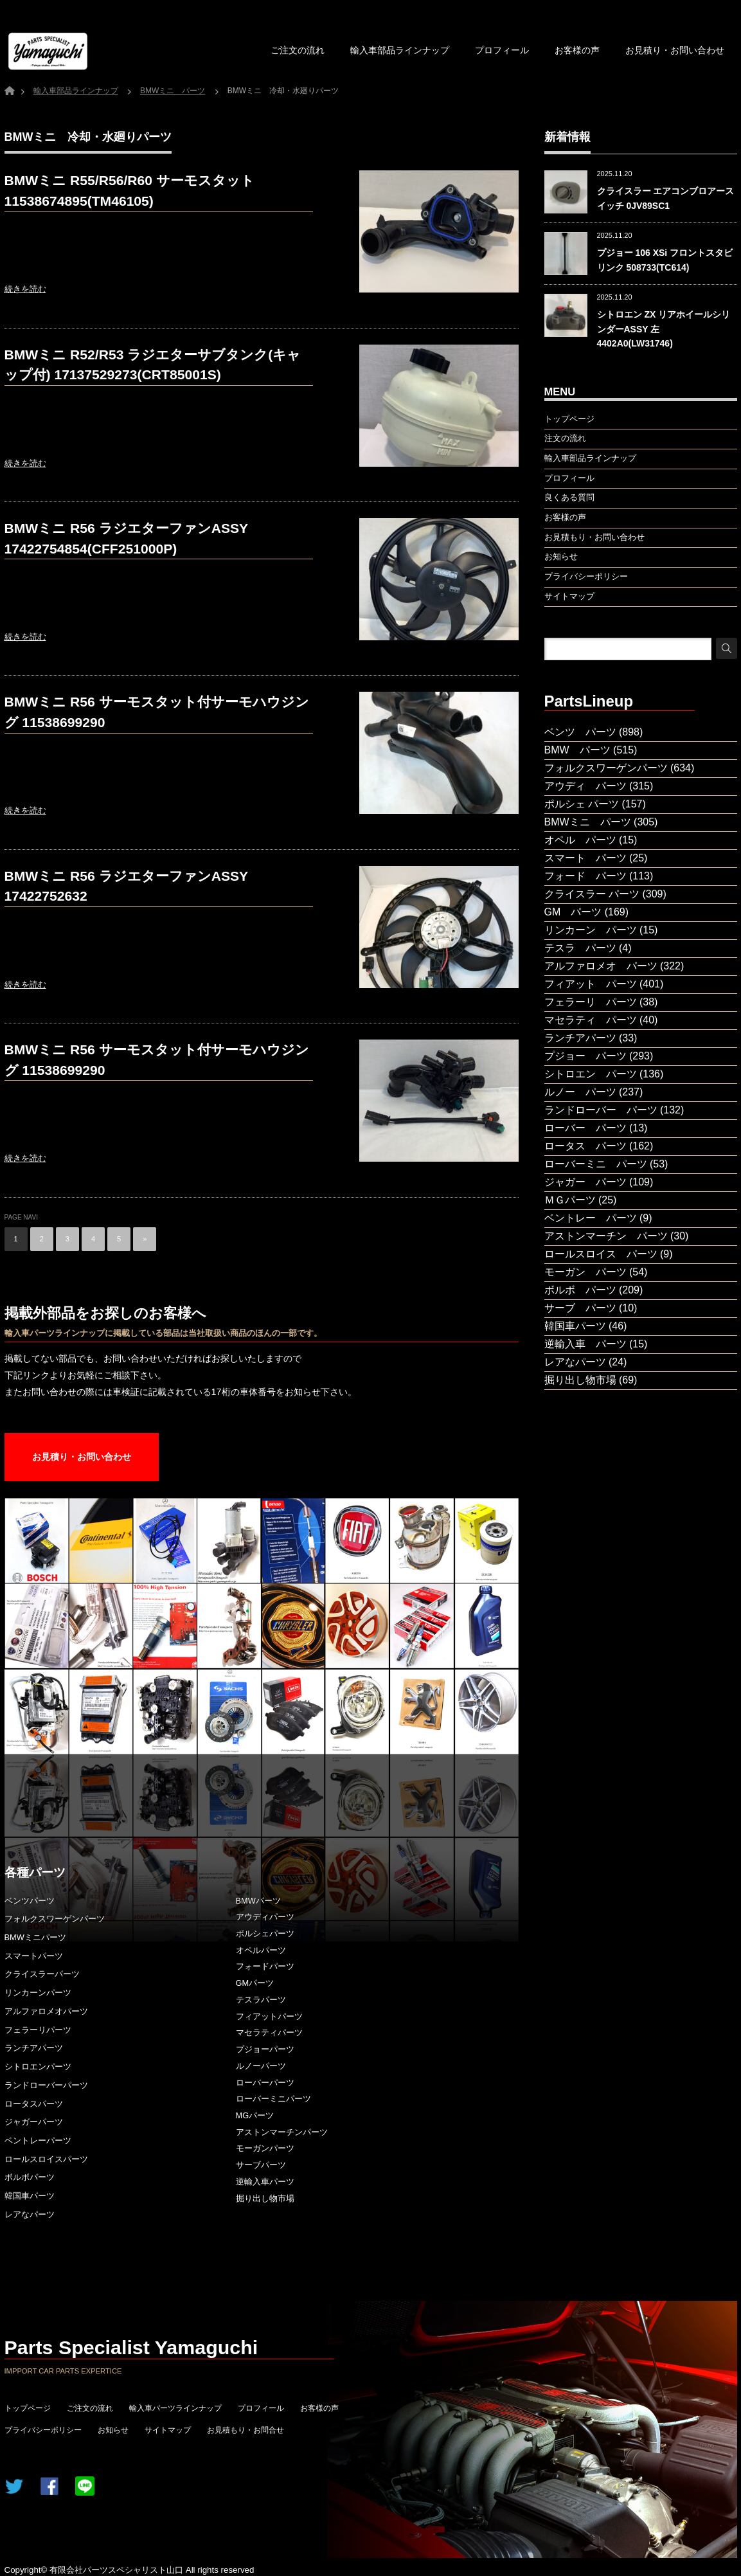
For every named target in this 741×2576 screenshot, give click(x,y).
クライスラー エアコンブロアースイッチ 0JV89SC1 (666, 198)
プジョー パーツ (585, 1055)
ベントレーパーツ (37, 2140)
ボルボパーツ (29, 2177)
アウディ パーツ (585, 785)
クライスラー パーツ (591, 893)
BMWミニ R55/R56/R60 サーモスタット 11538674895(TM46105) (129, 190)
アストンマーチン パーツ (606, 1235)
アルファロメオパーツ (46, 2011)
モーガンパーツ (265, 2148)
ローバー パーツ (585, 1127)
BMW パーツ (577, 749)
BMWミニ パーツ (587, 821)
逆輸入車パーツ (265, 2181)
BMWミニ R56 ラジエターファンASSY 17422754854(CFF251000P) (126, 538)
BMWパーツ (258, 1900)
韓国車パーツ (29, 2196)
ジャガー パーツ (585, 1181)
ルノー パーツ (580, 1091)
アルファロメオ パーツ (600, 965)
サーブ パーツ (580, 1307)
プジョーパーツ (265, 2049)
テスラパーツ (261, 1999)
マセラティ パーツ (590, 1019)
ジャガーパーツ (33, 2122)
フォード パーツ (585, 875)
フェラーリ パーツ (590, 1001)
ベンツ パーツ (580, 731)
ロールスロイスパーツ (46, 2159)
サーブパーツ (261, 2165)
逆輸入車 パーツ (585, 1343)
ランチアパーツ (33, 2048)
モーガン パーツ (585, 1271)
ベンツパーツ (29, 1900)
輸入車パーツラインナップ (175, 2408)
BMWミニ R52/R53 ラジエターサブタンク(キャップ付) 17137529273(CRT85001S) (152, 365)
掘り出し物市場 (265, 2198)
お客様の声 (577, 50)
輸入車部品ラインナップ (399, 50)
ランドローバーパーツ (46, 2085)
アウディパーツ (265, 1917)
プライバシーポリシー (43, 2430)
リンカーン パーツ (590, 929)
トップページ (27, 2408)
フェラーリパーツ (37, 2030)
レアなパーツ (29, 2214)
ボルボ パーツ (580, 1289)
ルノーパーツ (261, 2066)
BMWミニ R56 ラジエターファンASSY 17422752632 (126, 886)
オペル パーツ (580, 839)
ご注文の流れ (298, 50)
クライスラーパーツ (42, 1974)
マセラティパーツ (269, 2032)
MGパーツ (255, 2115)
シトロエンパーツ (37, 2066)
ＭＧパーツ (570, 1199)
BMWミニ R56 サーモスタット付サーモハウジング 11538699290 (156, 712)
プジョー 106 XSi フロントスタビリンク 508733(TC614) (665, 260)
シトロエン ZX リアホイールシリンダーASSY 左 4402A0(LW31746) (664, 328)
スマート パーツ (585, 857)
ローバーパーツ (265, 2082)
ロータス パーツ (585, 1145)
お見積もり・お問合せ (245, 2430)
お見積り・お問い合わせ (674, 50)
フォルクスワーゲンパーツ (54, 1918)
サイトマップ (168, 2430)
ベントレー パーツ (590, 1217)
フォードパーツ (265, 1966)
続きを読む (25, 289)
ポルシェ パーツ (581, 803)
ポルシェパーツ (265, 1933)
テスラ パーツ (580, 947)
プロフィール (502, 50)
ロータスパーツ (33, 2104)
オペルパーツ (261, 1950)
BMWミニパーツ (35, 1937)
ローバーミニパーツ (273, 2098)
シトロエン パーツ (590, 1073)
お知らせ (113, 2430)
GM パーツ (573, 911)
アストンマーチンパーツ (282, 2132)
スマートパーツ (33, 1956)
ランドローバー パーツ (600, 1109)
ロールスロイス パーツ (600, 1253)
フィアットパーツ (269, 2016)
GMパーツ (255, 1983)
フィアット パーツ (590, 983)
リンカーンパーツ (37, 1992)
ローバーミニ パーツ (595, 1163)
